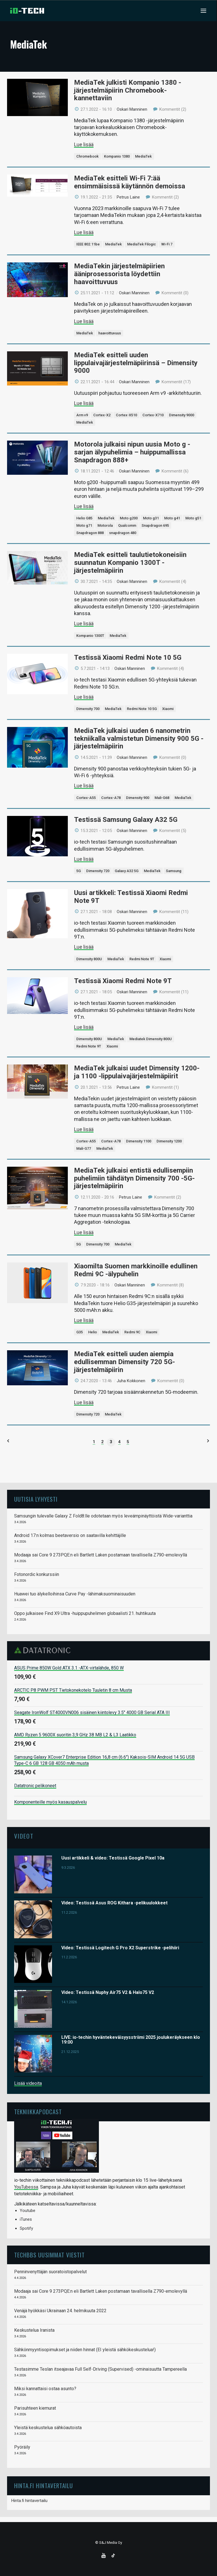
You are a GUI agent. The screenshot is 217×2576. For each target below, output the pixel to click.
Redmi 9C (132, 1332)
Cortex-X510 (126, 415)
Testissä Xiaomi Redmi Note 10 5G (127, 657)
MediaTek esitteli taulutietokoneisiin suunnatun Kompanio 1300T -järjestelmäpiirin (130, 562)
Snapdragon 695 (155, 525)
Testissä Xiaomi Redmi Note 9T (123, 981)
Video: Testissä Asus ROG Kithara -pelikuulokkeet (114, 1903)
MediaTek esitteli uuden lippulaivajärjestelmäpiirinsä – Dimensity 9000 (136, 362)
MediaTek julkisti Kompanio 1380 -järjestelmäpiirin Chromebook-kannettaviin (127, 90)
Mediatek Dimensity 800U (150, 1039)
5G (78, 871)
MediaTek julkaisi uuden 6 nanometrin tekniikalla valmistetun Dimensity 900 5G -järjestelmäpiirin (138, 738)
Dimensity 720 (97, 871)
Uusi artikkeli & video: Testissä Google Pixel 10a (112, 1858)
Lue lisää (84, 144)
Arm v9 (82, 415)
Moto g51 (193, 518)
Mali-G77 (83, 1148)
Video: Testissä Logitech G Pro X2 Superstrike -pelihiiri (120, 1947)
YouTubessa (26, 2187)
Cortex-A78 (111, 798)
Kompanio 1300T (90, 635)
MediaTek (143, 156)
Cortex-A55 (86, 798)
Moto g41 (172, 518)
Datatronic (44, 1650)
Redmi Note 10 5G (142, 709)
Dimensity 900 (137, 798)
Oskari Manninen (132, 109)
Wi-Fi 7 (166, 244)
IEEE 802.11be (88, 244)
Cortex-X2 (101, 415)
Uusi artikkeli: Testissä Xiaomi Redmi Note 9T (131, 897)
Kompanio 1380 (117, 156)
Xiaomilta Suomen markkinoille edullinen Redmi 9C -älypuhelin (136, 1270)
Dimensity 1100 (138, 1141)
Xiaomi (167, 709)
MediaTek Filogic (141, 244)
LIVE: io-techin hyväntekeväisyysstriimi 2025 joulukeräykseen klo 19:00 (130, 2040)
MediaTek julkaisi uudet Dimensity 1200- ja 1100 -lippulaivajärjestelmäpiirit (136, 1072)
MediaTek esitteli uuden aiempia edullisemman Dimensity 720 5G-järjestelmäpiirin (124, 1361)
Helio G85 (84, 518)
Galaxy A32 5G (126, 871)
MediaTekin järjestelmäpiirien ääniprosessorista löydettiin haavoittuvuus (119, 274)
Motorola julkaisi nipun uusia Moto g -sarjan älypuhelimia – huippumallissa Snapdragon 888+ (132, 452)
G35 (79, 1332)
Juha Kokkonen (131, 1380)
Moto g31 (151, 518)
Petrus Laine (128, 197)
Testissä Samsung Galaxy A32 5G (125, 820)
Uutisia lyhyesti (36, 1499)
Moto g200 (129, 518)
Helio (92, 1332)
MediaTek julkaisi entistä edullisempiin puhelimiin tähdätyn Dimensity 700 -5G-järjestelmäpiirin (134, 1178)
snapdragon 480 (122, 533)
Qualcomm (127, 525)
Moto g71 (84, 525)
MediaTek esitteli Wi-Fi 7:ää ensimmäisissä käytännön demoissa (129, 182)
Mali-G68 (162, 798)
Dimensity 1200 (169, 1141)
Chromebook (87, 156)
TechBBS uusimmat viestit (49, 2254)
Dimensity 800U (89, 959)
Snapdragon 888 (90, 533)
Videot (24, 1836)
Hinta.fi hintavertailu (29, 2500)
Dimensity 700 (87, 709)
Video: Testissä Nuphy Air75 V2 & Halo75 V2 (107, 1992)
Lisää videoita (28, 2083)
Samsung (173, 871)
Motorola (105, 525)
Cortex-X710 (153, 415)
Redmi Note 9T (141, 959)
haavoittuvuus (109, 333)
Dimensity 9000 (181, 415)
